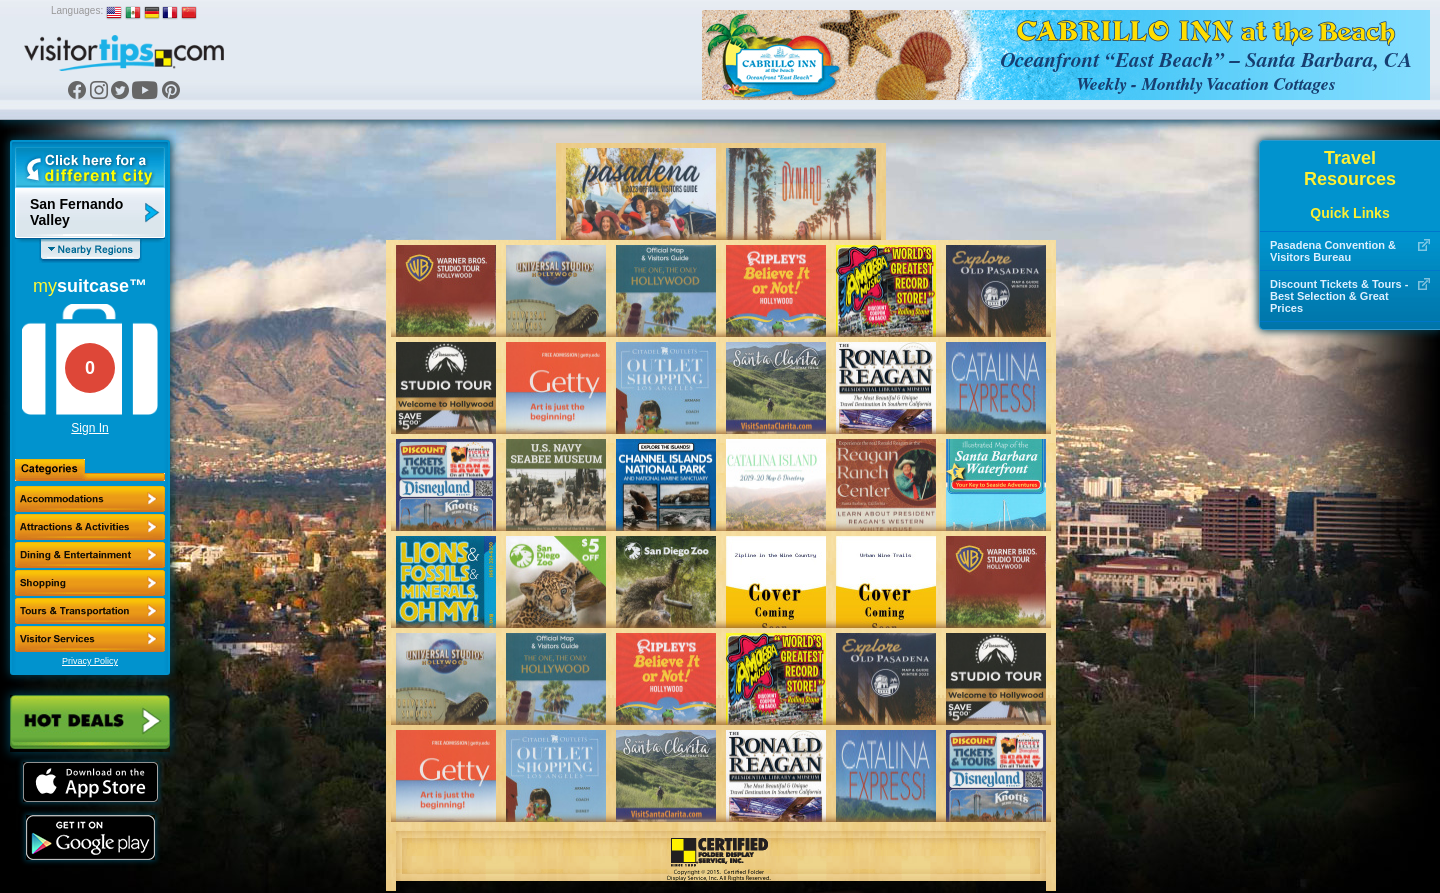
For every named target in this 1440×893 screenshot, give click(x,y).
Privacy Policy (90, 661)
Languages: (77, 10)
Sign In (89, 428)
